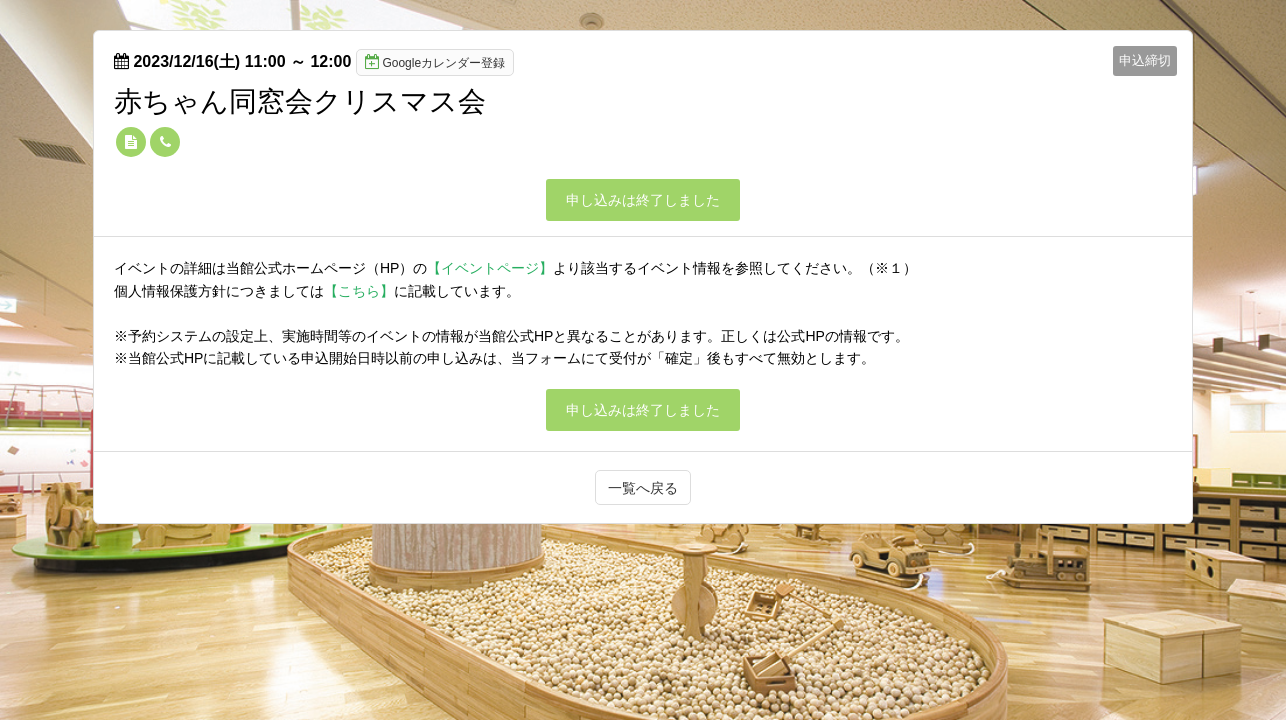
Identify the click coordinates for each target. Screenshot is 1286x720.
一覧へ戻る (643, 488)
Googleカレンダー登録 (435, 62)
